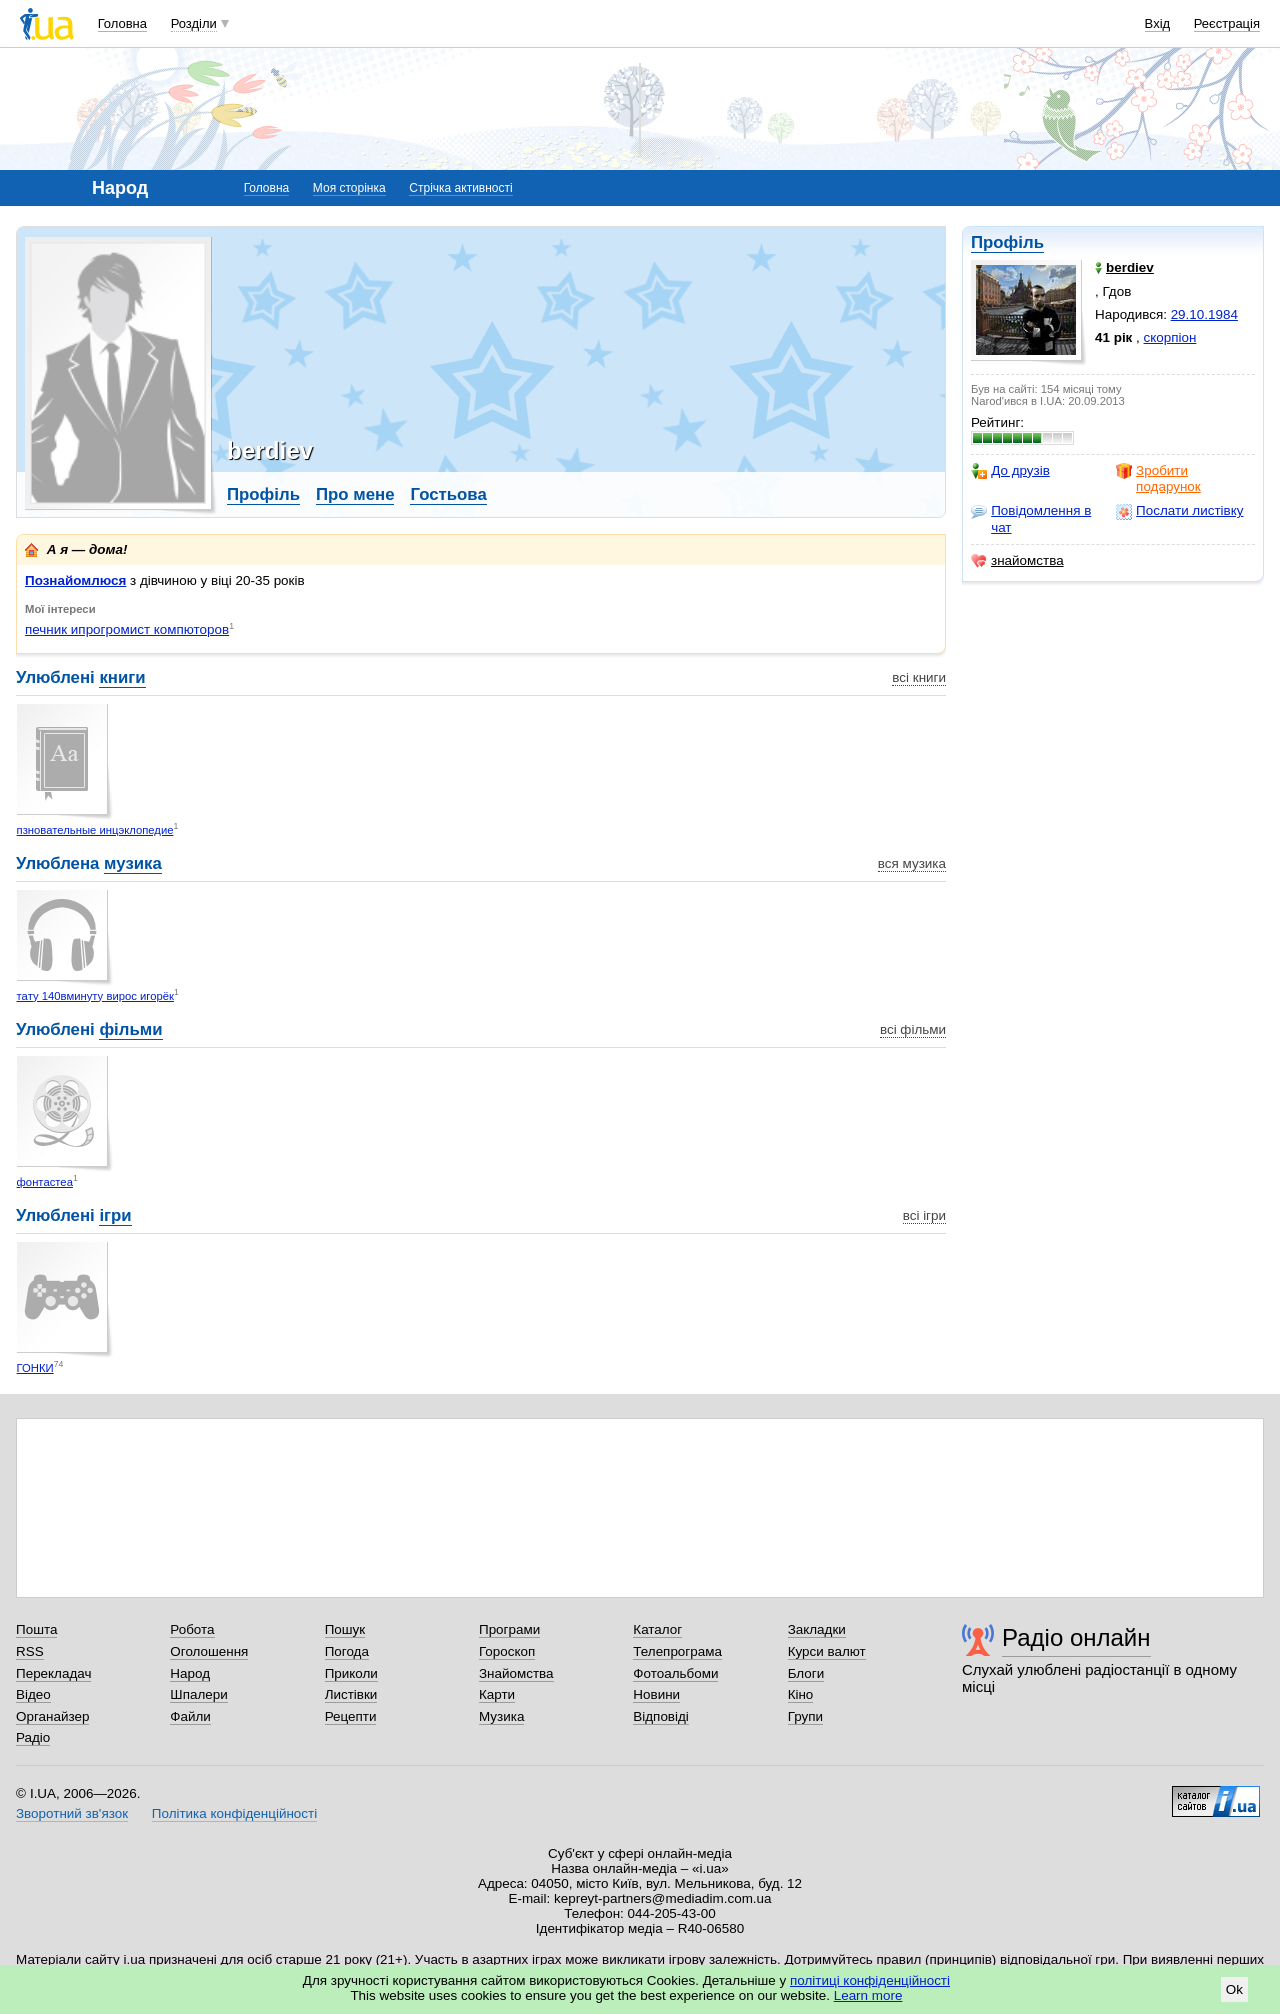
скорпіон (1170, 337)
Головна (122, 23)
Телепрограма (677, 1651)
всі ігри (924, 1215)
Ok (1234, 1989)
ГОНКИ (35, 1368)
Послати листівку (1179, 511)
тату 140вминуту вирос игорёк (95, 996)
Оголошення (209, 1651)
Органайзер (52, 1716)
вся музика (912, 863)
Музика (501, 1716)
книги (122, 677)
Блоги (806, 1673)
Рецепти (351, 1716)
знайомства (1017, 561)
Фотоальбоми (675, 1673)
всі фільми (913, 1029)
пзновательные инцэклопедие (95, 830)
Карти (497, 1694)
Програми (509, 1629)
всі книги (919, 677)
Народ (190, 1673)
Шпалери (198, 1694)
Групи (805, 1716)
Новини (656, 1694)
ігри (115, 1215)
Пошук (345, 1629)
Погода (347, 1651)
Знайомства (516, 1673)
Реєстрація (1227, 23)
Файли (190, 1716)
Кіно (801, 1694)
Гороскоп (507, 1651)
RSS (30, 1651)
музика (133, 863)
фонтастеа (45, 1182)
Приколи (351, 1673)
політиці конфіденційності (870, 1980)
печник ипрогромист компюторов (127, 629)
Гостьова (448, 494)
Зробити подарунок (1158, 478)
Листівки (351, 1694)
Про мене (355, 494)
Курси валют (827, 1651)
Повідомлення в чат (1031, 518)
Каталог (657, 1629)
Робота (192, 1629)
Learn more (868, 1995)
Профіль (1007, 242)
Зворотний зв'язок (72, 1813)
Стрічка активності (460, 188)
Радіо (33, 1737)
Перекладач (53, 1673)
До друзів (1010, 471)
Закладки (817, 1629)
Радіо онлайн (1076, 1637)
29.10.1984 (1204, 314)
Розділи (194, 23)
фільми (130, 1029)
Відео (33, 1694)
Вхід (1158, 23)
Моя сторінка (349, 188)
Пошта (36, 1629)
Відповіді (661, 1716)
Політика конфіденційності (234, 1813)
